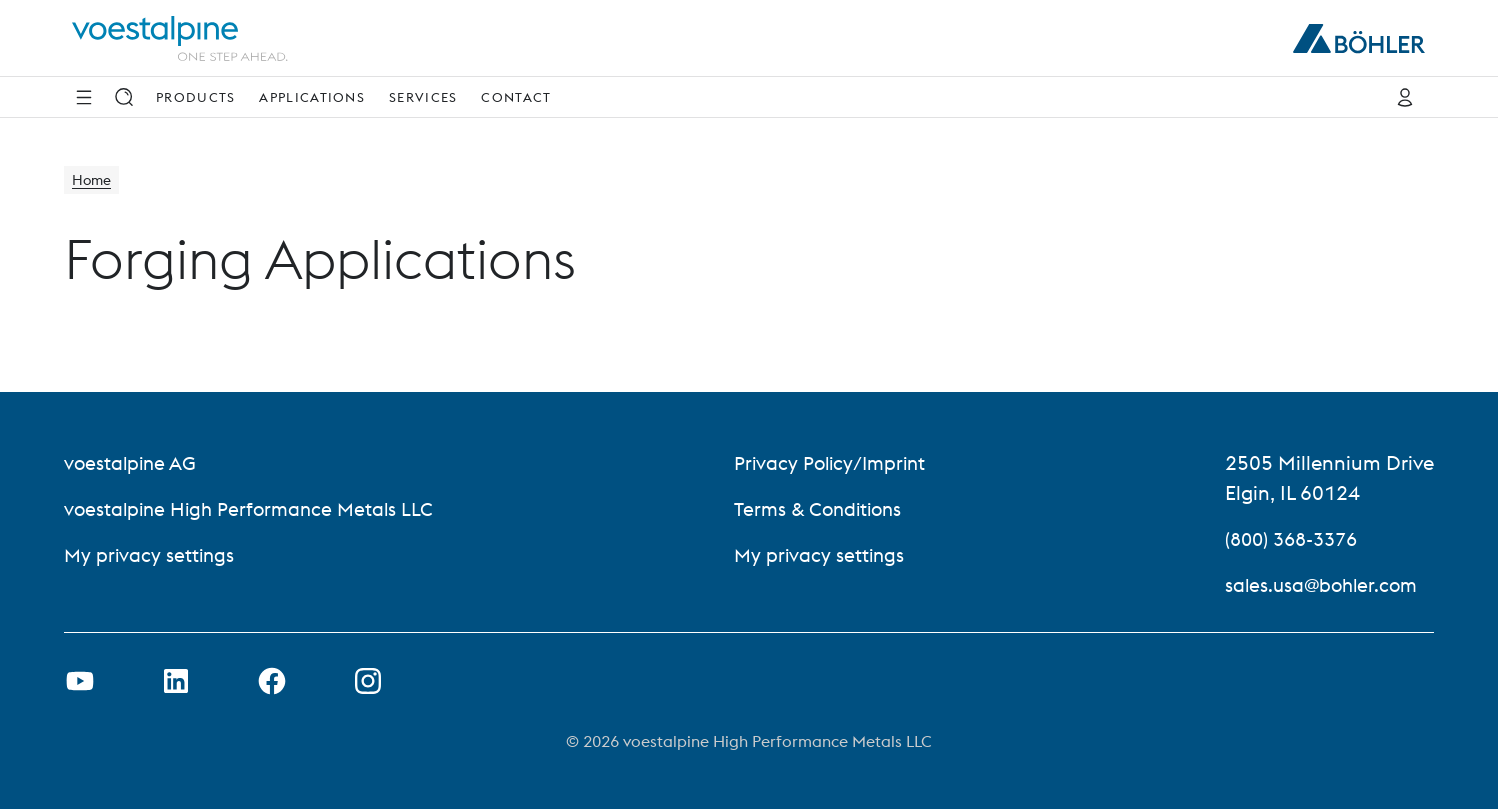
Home (94, 182)
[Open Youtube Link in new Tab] (80, 681)
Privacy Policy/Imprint (834, 462)
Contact (516, 97)
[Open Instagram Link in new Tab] (368, 681)
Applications (312, 97)
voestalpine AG (132, 462)
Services (423, 97)
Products (195, 97)
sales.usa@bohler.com (1325, 584)
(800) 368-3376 (1296, 538)
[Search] (124, 97)
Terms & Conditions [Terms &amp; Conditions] (823, 508)
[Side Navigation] (84, 97)
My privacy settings (151, 554)
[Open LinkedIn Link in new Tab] (176, 681)
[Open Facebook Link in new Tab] (272, 681)
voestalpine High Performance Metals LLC (254, 508)
